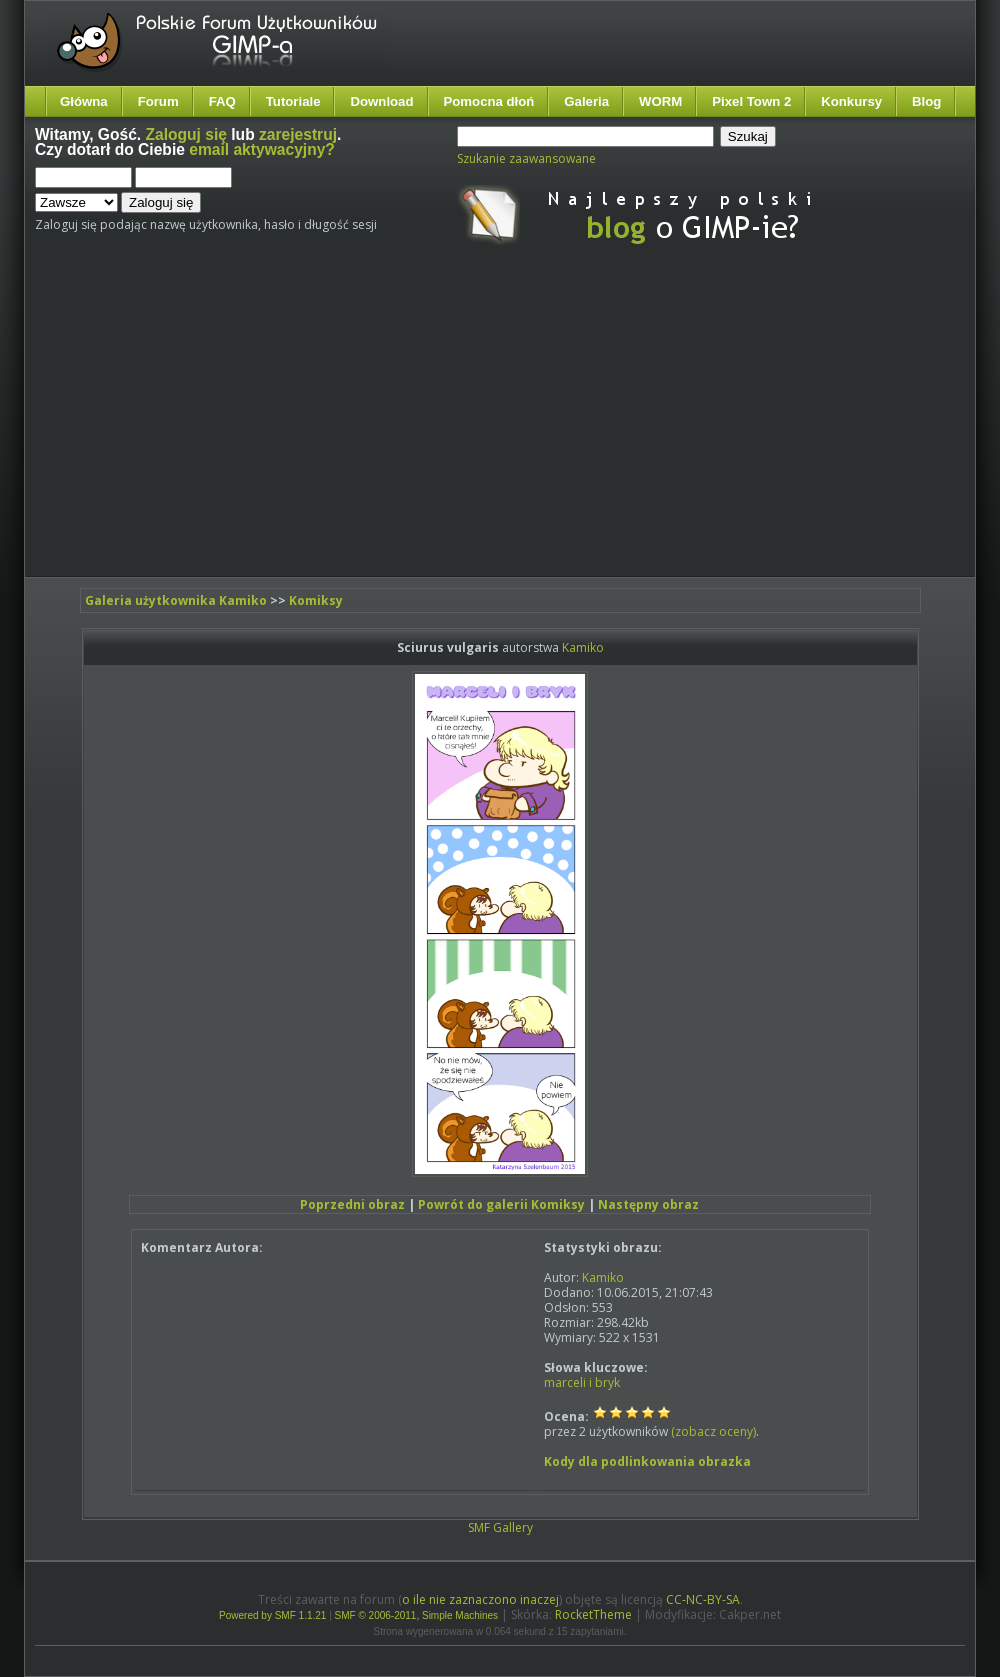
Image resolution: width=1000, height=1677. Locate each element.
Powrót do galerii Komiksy (501, 1204)
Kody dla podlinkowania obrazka (647, 1461)
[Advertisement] (378, 428)
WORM (660, 101)
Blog (926, 101)
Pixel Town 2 (751, 101)
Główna (84, 101)
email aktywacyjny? (262, 149)
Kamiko (583, 647)
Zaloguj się (186, 134)
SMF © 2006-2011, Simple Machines (417, 1615)
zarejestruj (298, 134)
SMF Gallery (500, 1527)
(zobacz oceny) (713, 1431)
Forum (158, 101)
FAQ (222, 101)
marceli (565, 1382)
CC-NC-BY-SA (703, 1599)
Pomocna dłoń (489, 101)
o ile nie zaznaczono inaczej (480, 1599)
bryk (607, 1382)
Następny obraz (648, 1204)
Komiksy (316, 600)
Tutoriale (293, 101)
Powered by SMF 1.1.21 (272, 1615)
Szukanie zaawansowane (526, 158)
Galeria (586, 101)
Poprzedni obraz (352, 1204)
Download (381, 101)
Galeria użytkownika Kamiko (176, 600)
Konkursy (851, 101)
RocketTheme (593, 1614)
